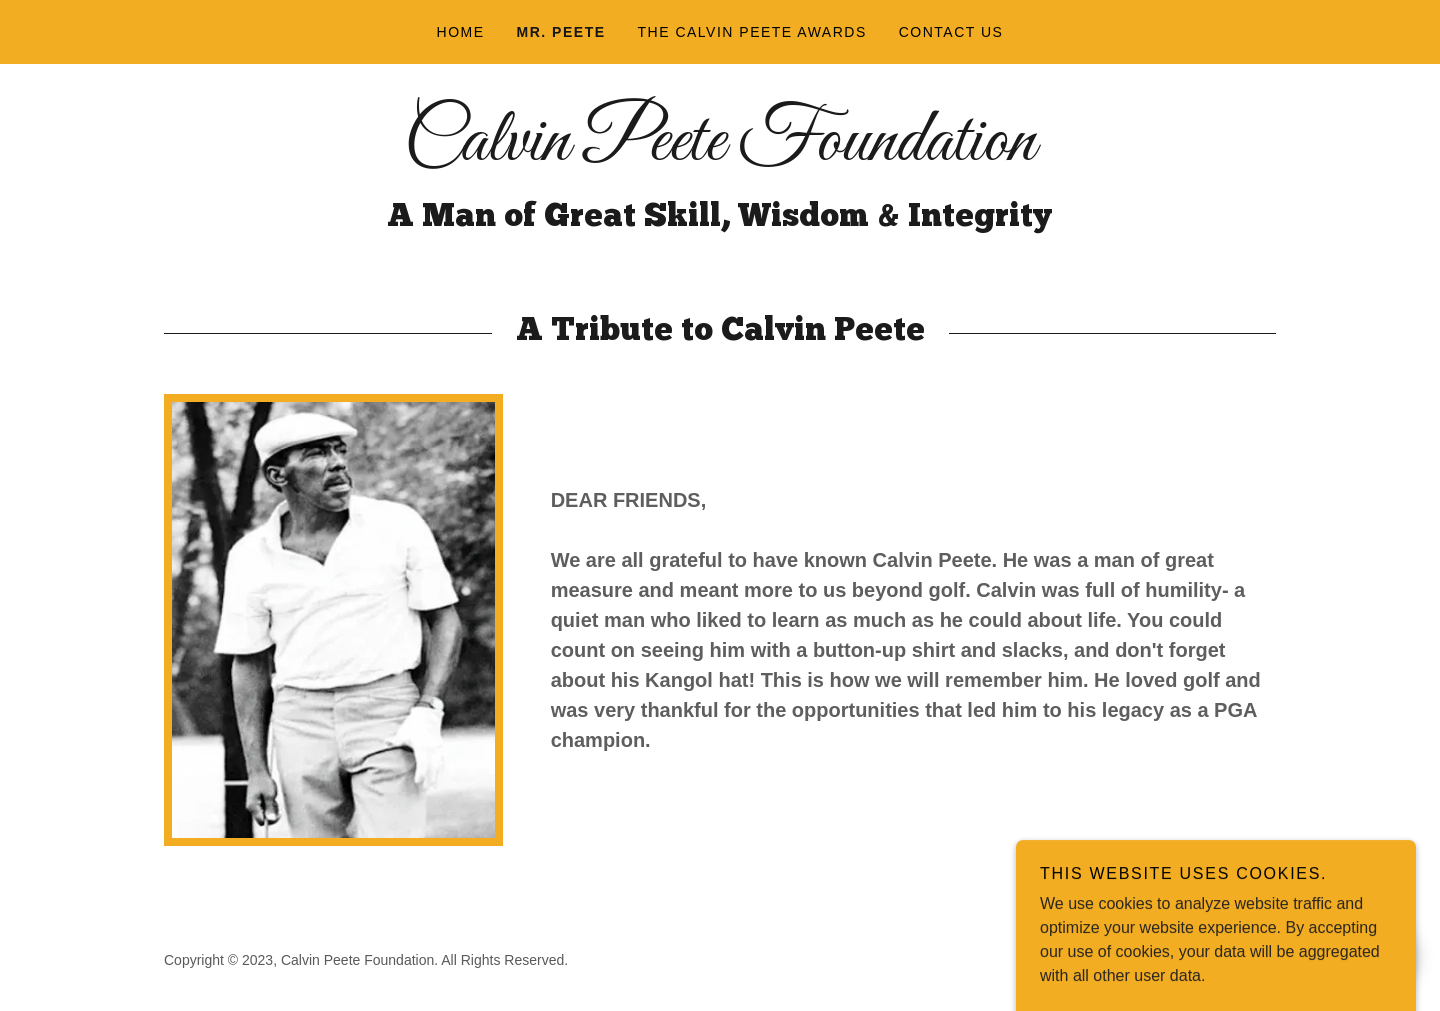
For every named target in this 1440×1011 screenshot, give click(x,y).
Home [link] (461, 32)
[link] (719, 154)
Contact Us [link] (951, 32)
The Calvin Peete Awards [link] (752, 32)
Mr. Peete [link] (561, 32)
